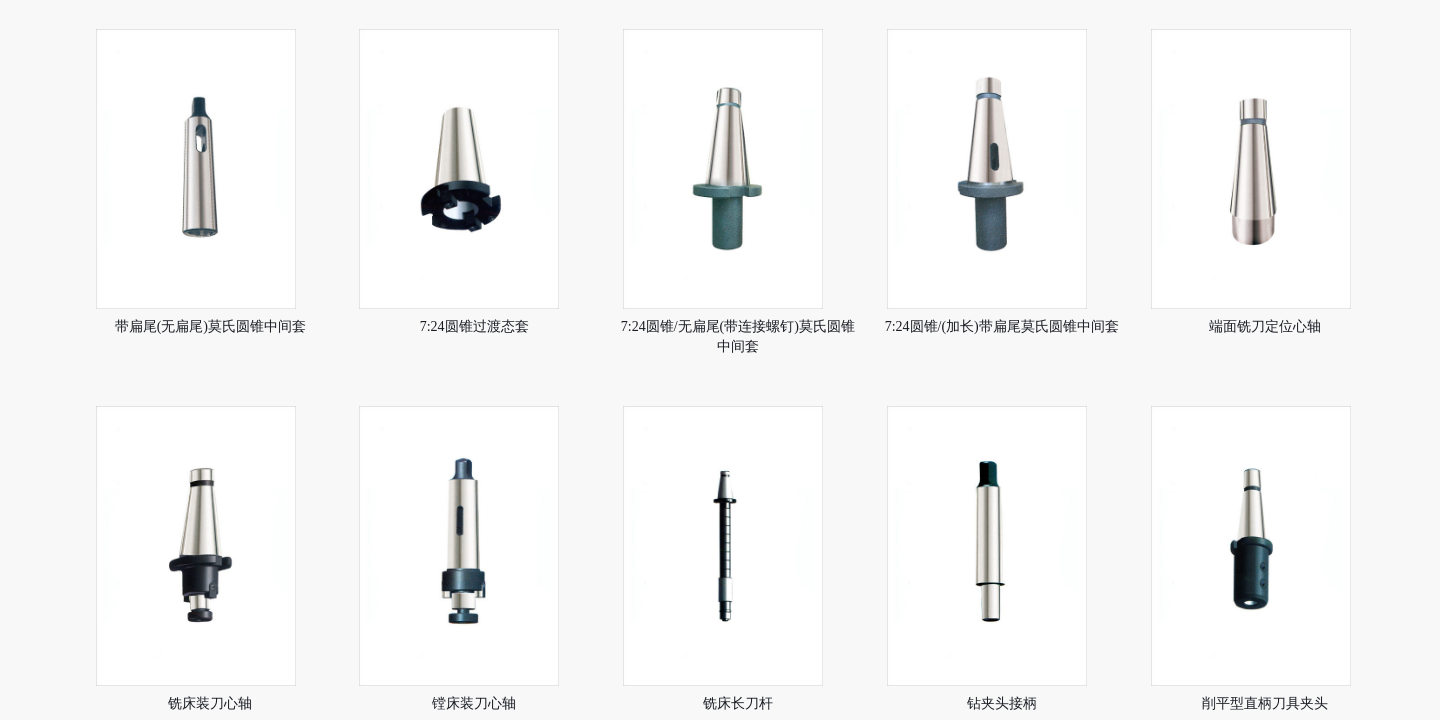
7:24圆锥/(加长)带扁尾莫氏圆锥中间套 (1002, 326)
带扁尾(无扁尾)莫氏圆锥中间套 (210, 326)
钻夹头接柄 (1002, 703)
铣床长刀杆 (738, 703)
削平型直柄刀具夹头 (1265, 703)
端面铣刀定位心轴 (1265, 326)
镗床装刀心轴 (474, 703)
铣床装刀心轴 (210, 703)
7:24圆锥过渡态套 (474, 326)
